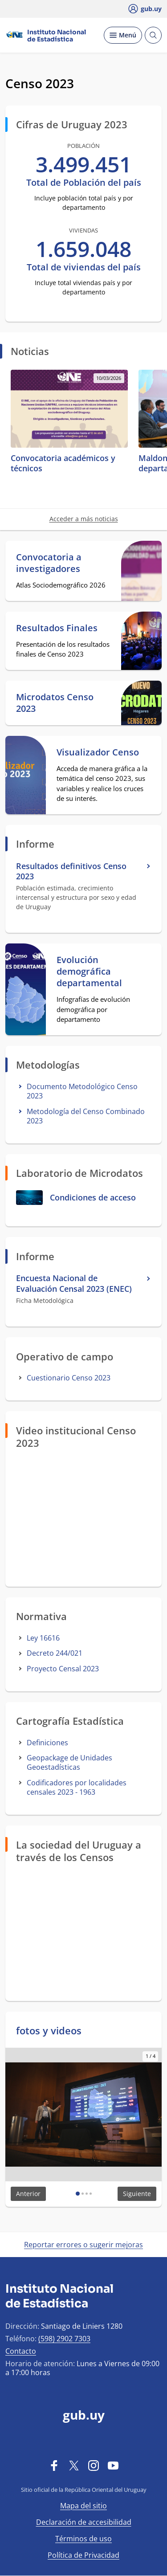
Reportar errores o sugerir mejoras (83, 2244)
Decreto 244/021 (54, 1653)
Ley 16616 (43, 1638)
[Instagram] (93, 2465)
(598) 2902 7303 (64, 2338)
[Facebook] (54, 2465)
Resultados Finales (57, 628)
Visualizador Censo (98, 752)
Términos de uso (83, 2538)
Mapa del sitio (83, 2506)
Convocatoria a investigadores (48, 563)
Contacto (20, 2351)
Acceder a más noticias (83, 518)
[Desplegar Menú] (123, 35)
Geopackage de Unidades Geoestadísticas (69, 1762)
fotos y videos (48, 2030)
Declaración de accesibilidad (83, 2522)
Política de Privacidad (83, 2555)
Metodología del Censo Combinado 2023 (86, 1116)
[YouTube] (113, 2465)
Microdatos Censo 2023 (55, 702)
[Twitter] (74, 2465)
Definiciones (47, 1742)
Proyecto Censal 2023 (63, 1669)
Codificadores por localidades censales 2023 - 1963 (76, 1787)
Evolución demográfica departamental (89, 971)
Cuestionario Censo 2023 (68, 1378)
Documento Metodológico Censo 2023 (82, 1091)
